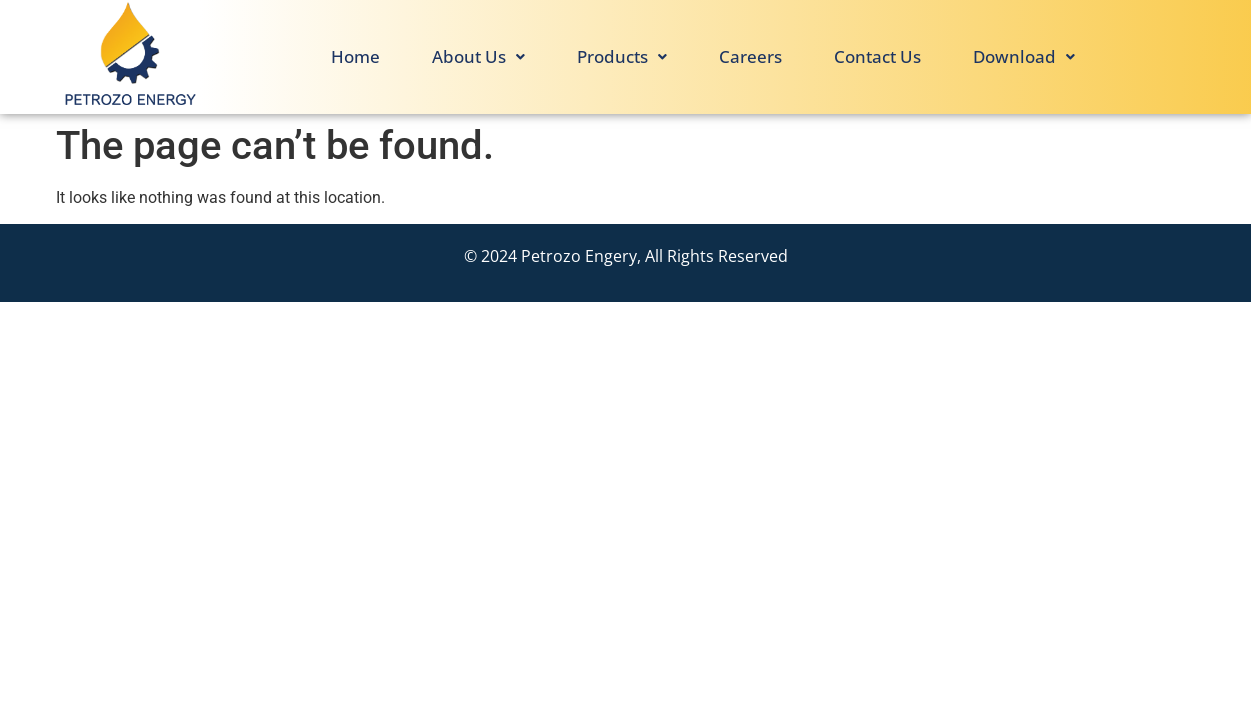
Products (622, 56)
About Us (478, 56)
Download (1024, 56)
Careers (750, 56)
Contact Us (877, 56)
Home (355, 56)
